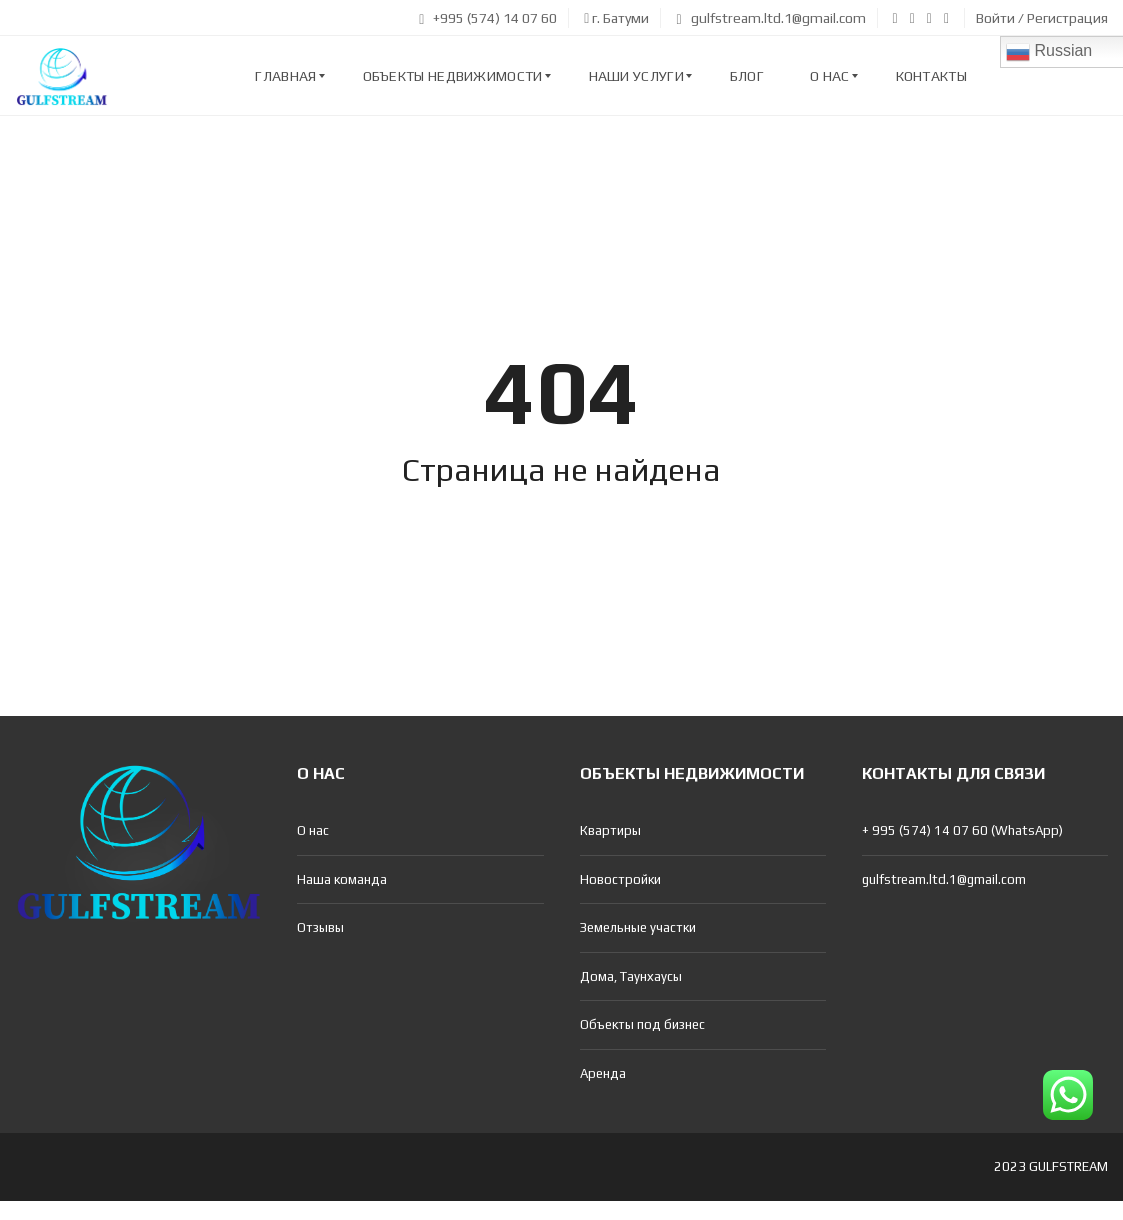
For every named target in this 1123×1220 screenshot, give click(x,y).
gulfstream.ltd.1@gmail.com (770, 18)
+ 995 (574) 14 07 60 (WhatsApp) (962, 830)
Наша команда (342, 879)
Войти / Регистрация (1042, 18)
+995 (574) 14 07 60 (488, 18)
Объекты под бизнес (642, 1024)
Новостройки (620, 879)
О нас (313, 830)
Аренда (603, 1073)
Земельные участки (638, 927)
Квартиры (610, 830)
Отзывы (320, 927)
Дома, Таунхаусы (631, 976)
